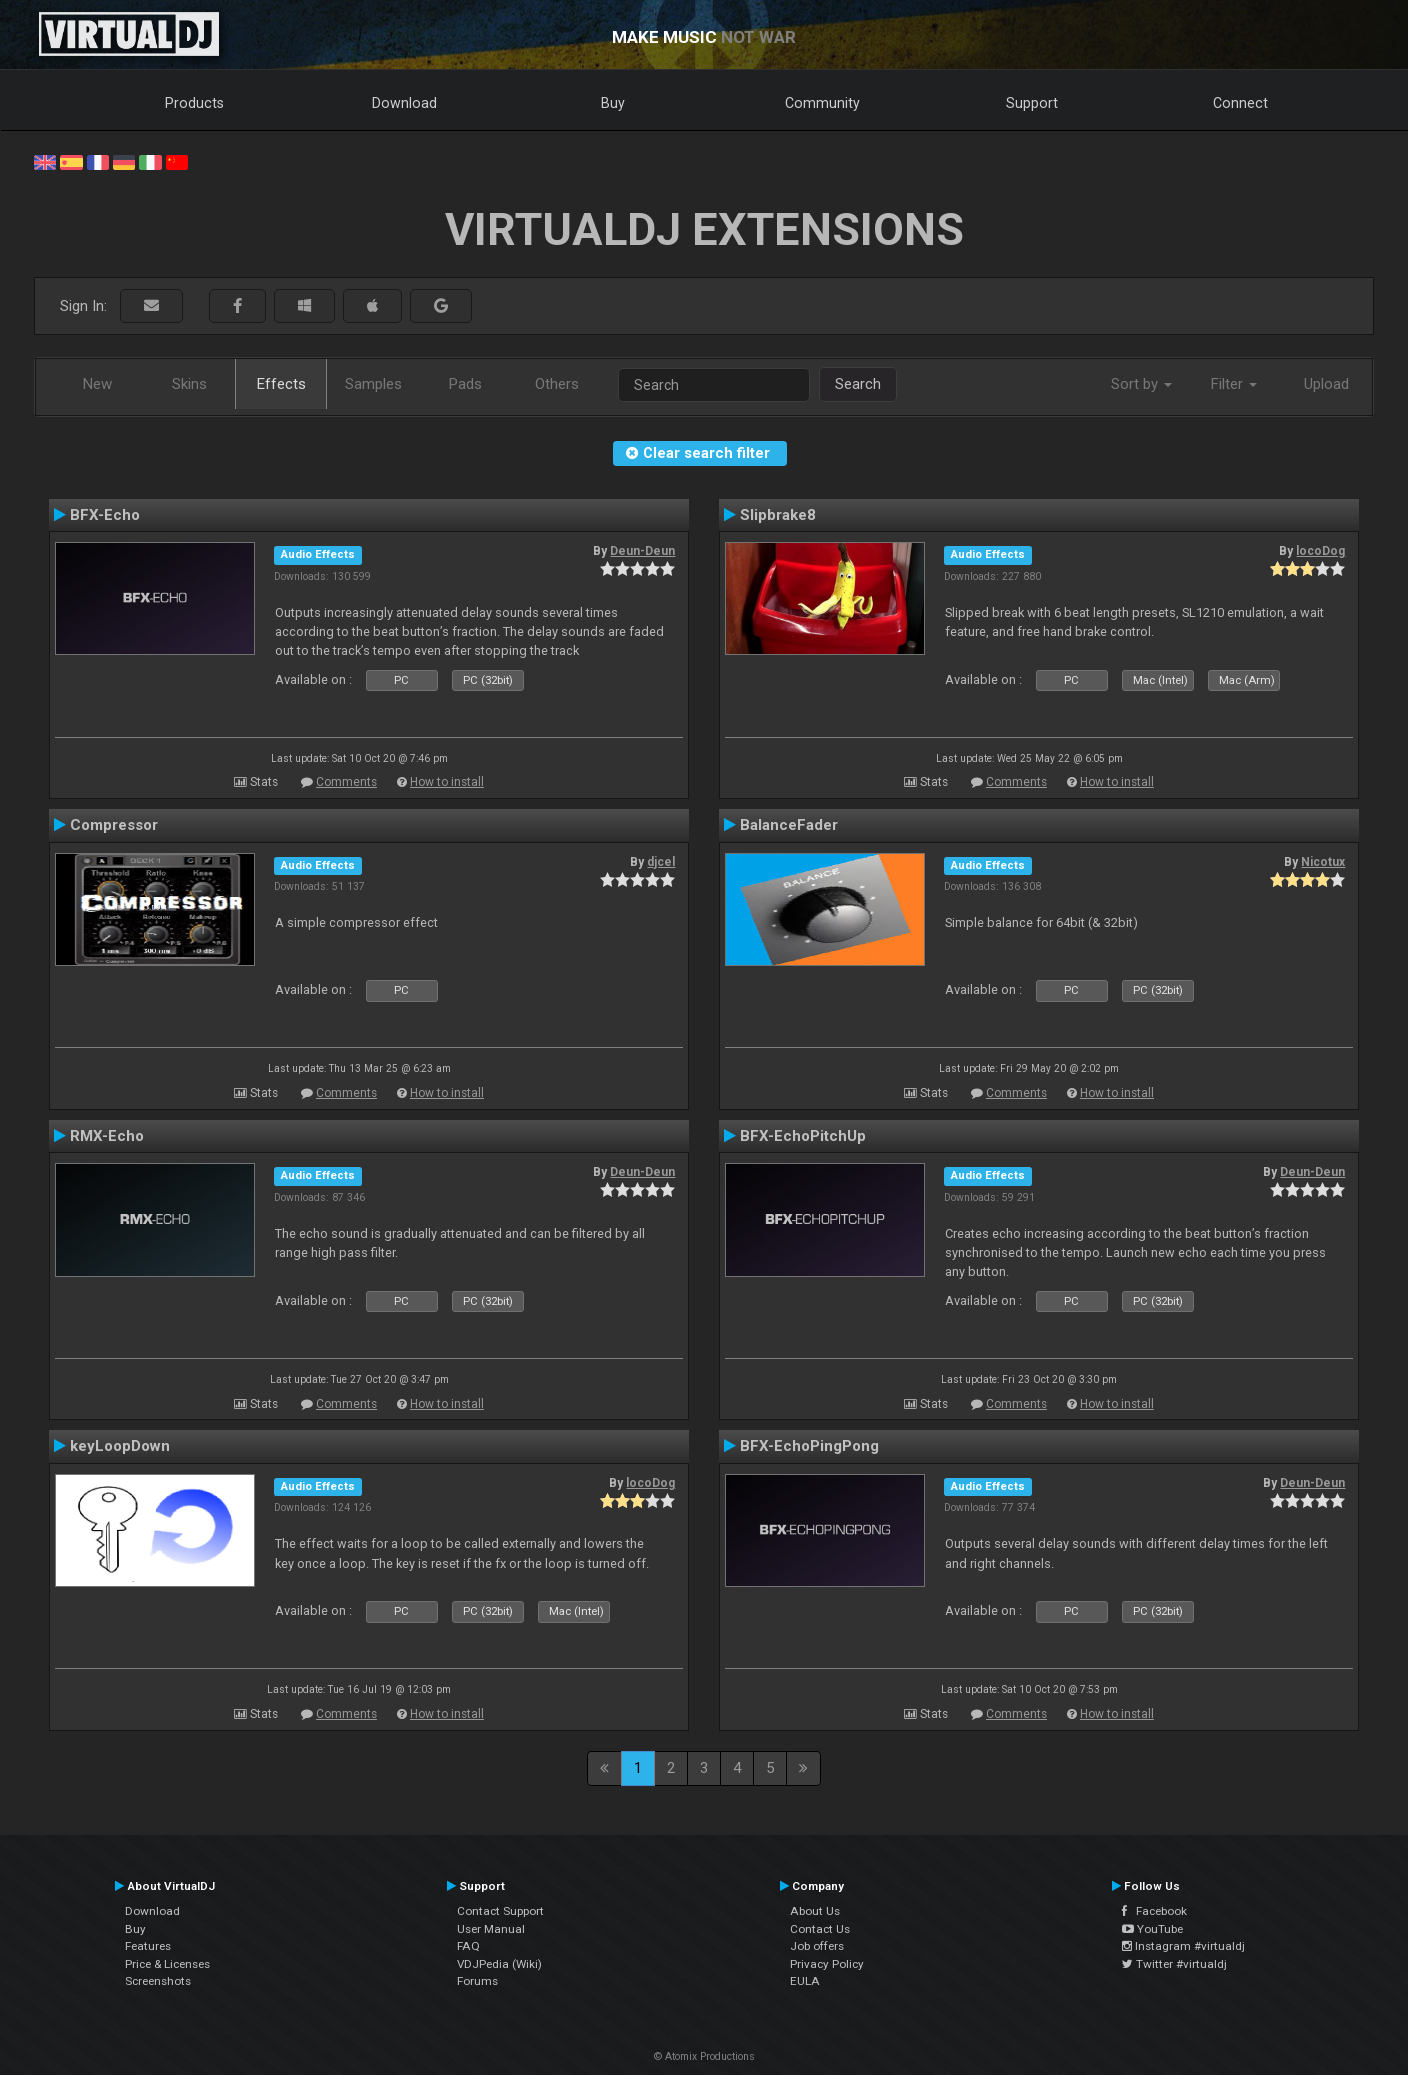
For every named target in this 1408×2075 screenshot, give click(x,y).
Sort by (1141, 384)
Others (557, 384)
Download (404, 103)
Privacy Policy (827, 1964)
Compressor (114, 825)
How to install (447, 782)
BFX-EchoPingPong (809, 1446)
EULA (805, 1981)
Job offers (817, 1946)
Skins (189, 384)
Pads (465, 384)
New (97, 384)
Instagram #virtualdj (1183, 1946)
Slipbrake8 (778, 515)
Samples (373, 384)
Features (148, 1946)
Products (194, 103)
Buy (613, 103)
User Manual (491, 1929)
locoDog (1320, 551)
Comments (346, 782)
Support (1032, 103)
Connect (1240, 103)
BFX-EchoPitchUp (803, 1136)
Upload (1326, 384)
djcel (661, 862)
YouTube (1152, 1929)
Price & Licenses (167, 1964)
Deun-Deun (642, 551)
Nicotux (1323, 862)
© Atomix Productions (704, 2056)
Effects (281, 384)
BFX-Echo (105, 515)
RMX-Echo (107, 1136)
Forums (477, 1981)
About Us (815, 1911)
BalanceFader (789, 825)
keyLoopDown (120, 1446)
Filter (1234, 384)
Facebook (1154, 1911)
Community (822, 103)
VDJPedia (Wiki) (499, 1964)
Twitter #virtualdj (1174, 1964)
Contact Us (820, 1929)
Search (858, 384)
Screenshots (158, 1981)
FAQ (468, 1946)
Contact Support (500, 1911)
